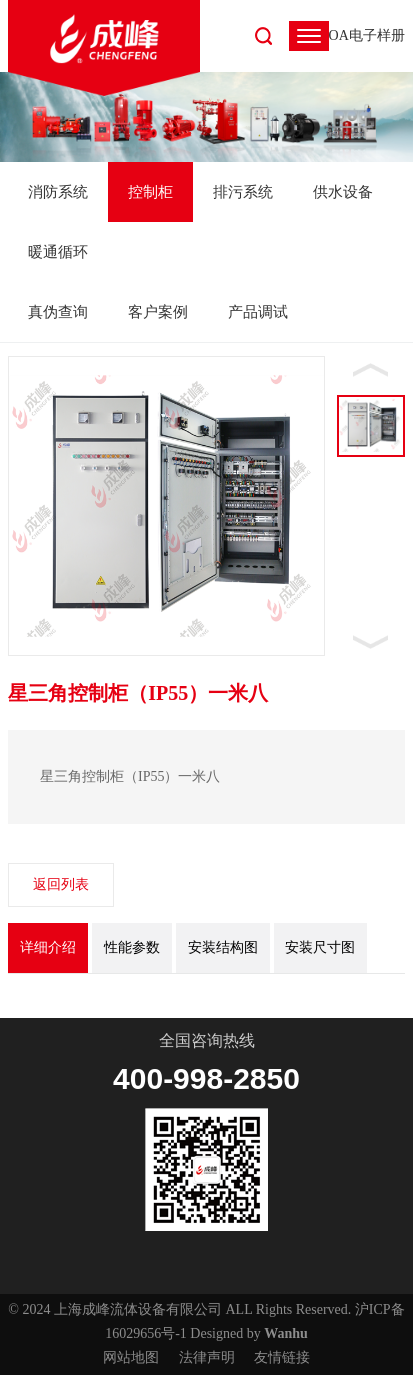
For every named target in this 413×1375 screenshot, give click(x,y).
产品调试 (258, 312)
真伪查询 (58, 312)
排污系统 (243, 192)
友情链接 (282, 1357)
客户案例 (158, 312)
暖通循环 (58, 252)
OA (339, 35)
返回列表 (61, 884)
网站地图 (131, 1357)
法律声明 (207, 1357)
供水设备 (343, 192)
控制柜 (150, 192)
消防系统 (58, 192)
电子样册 (377, 35)
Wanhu (286, 1333)
